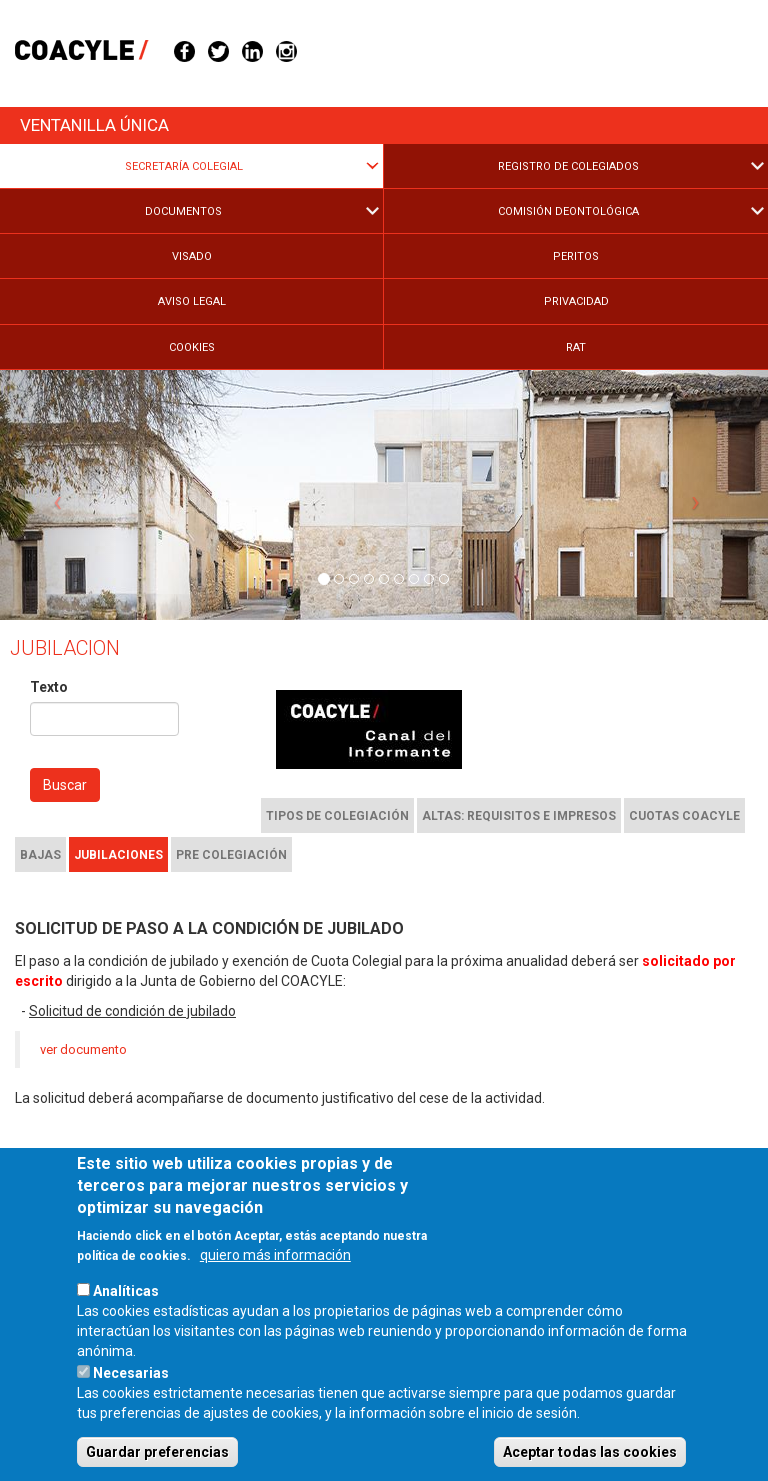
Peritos (576, 256)
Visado (192, 256)
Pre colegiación (231, 855)
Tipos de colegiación (337, 816)
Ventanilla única (94, 125)
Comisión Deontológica (568, 211)
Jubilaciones (118, 855)
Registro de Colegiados (568, 166)
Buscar (65, 785)
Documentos (183, 211)
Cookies (192, 347)
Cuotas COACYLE (684, 816)
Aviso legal (192, 301)
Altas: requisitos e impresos (519, 816)
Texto (49, 687)
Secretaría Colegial (184, 166)
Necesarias (131, 1411)
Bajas (40, 855)
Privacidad (576, 301)
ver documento (83, 1049)
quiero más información (275, 1293)
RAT (576, 347)
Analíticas (126, 1329)
